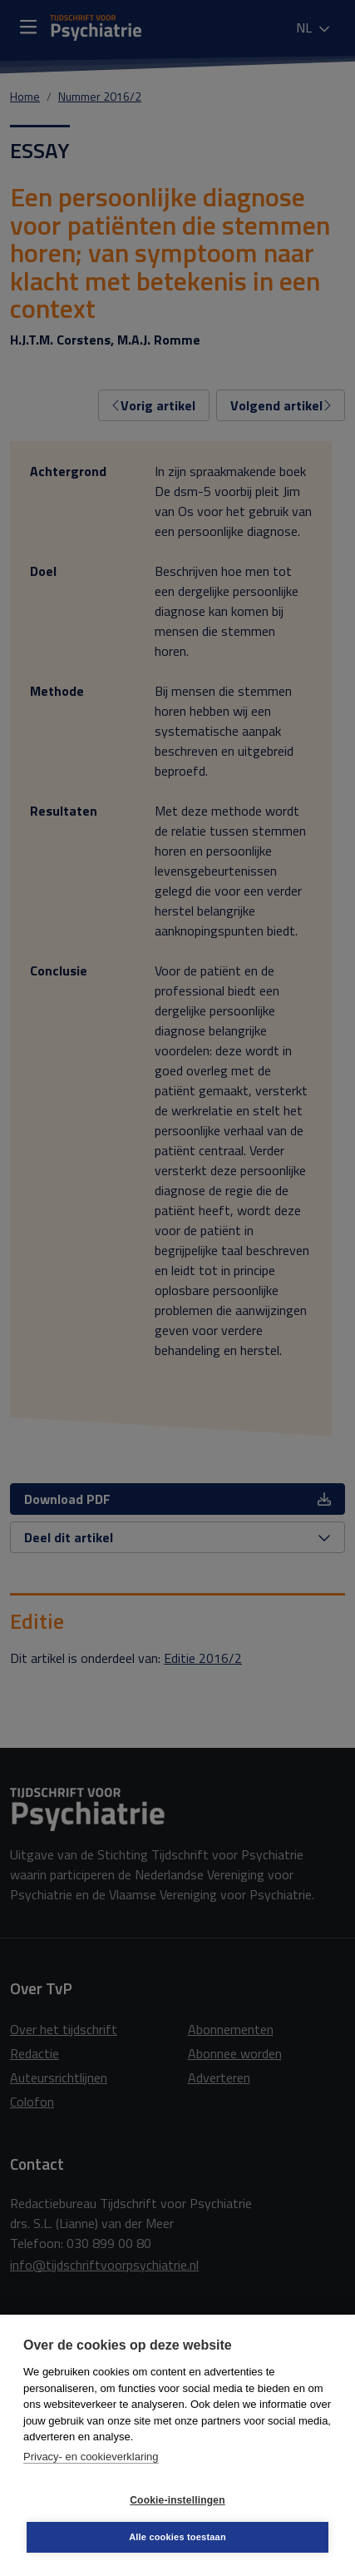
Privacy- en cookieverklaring (91, 2456)
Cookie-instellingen (177, 2500)
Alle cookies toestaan (177, 2537)
